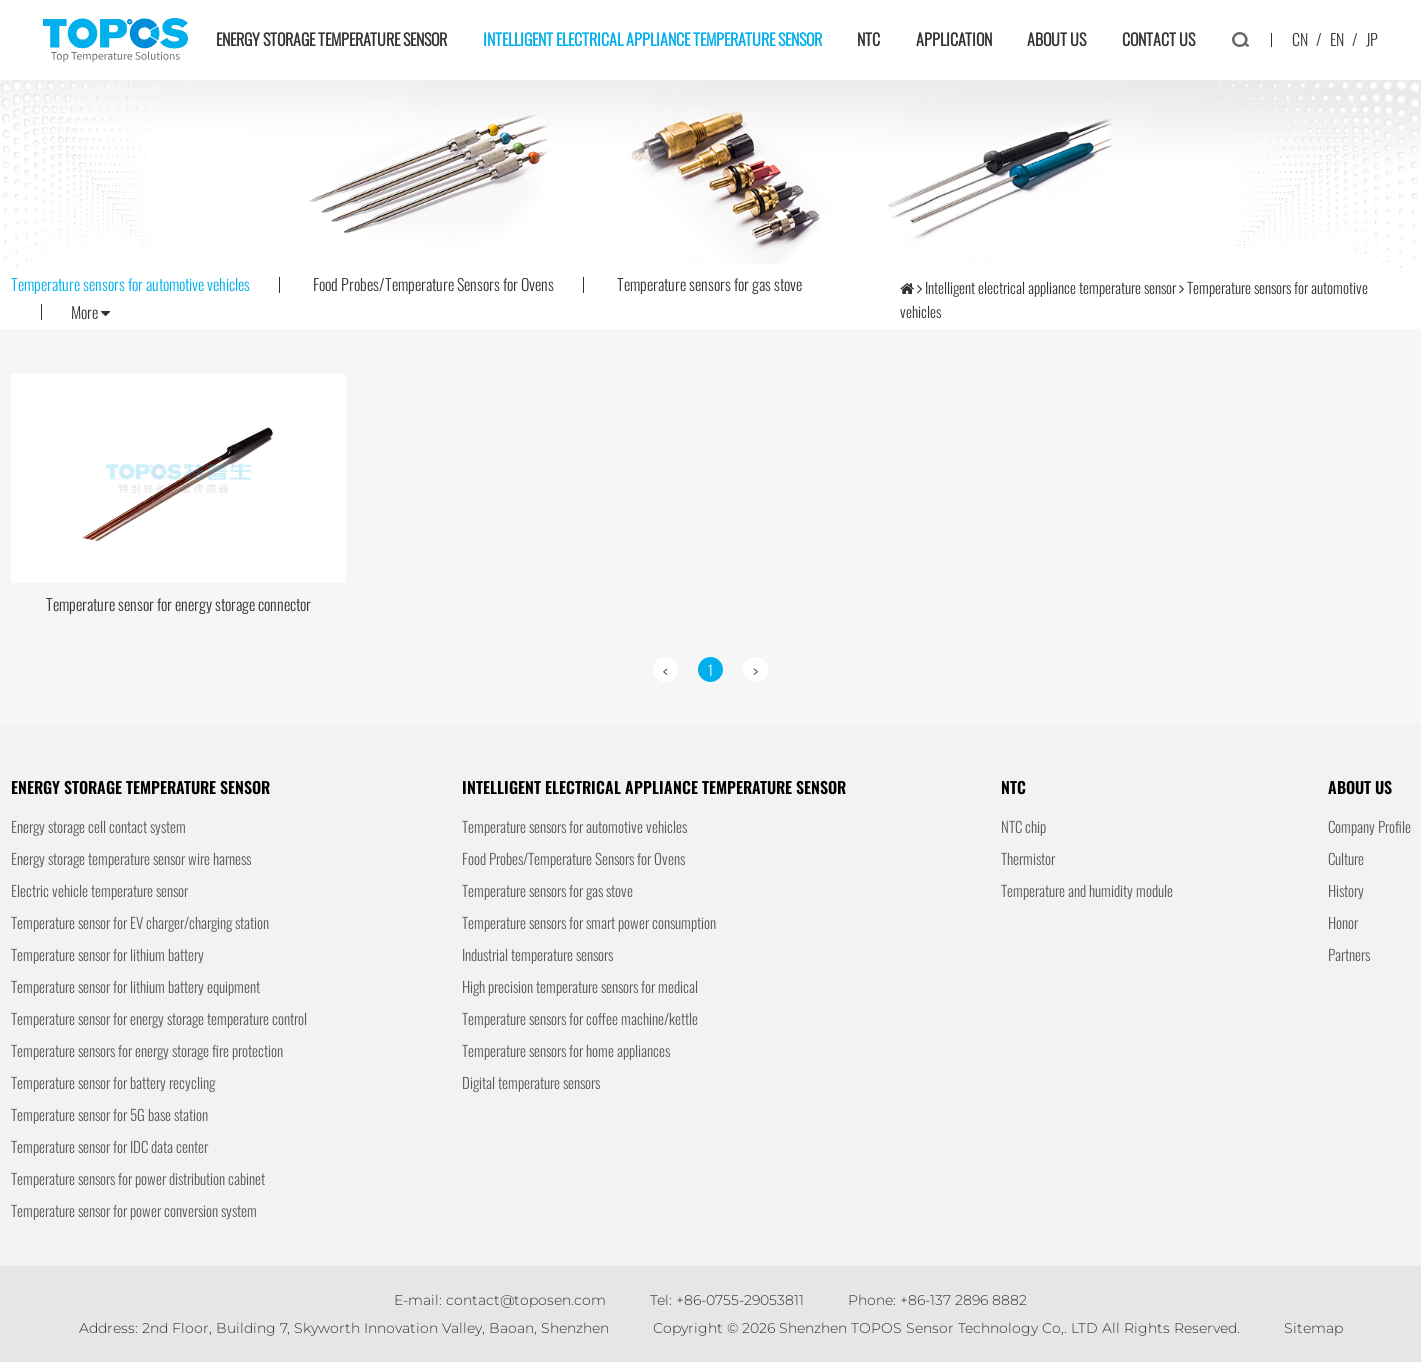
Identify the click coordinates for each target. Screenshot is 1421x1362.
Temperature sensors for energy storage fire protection (147, 1050)
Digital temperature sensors (531, 1082)
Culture (1346, 858)
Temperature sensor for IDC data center (109, 1146)
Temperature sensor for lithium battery (107, 954)
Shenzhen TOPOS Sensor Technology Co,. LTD (938, 1328)
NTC (868, 39)
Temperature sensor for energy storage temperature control (159, 1018)
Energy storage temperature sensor (331, 39)
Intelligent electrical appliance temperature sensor (652, 39)
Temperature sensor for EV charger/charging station (140, 922)
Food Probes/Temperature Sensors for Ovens (433, 284)
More (90, 313)
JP (1372, 39)
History (1346, 890)
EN (1337, 39)
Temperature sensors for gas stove (709, 284)
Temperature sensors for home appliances (566, 1050)
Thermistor (1028, 858)
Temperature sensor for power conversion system (134, 1210)
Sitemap (1313, 1328)
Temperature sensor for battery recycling (113, 1082)
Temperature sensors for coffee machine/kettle (580, 1018)
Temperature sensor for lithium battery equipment (135, 986)
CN (1300, 39)
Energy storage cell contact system (98, 826)
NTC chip (1023, 826)
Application (954, 39)
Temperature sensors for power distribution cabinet (138, 1178)
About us (1056, 39)
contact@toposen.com (526, 1300)
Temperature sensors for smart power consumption (589, 922)
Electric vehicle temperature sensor (99, 890)
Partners (1349, 954)
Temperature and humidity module (1087, 890)
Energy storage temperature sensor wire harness (131, 858)
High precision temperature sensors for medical (580, 986)
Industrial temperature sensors (537, 954)
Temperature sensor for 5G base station (109, 1114)
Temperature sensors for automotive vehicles (130, 284)
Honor (1343, 922)
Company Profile (1369, 826)
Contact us (1158, 39)
